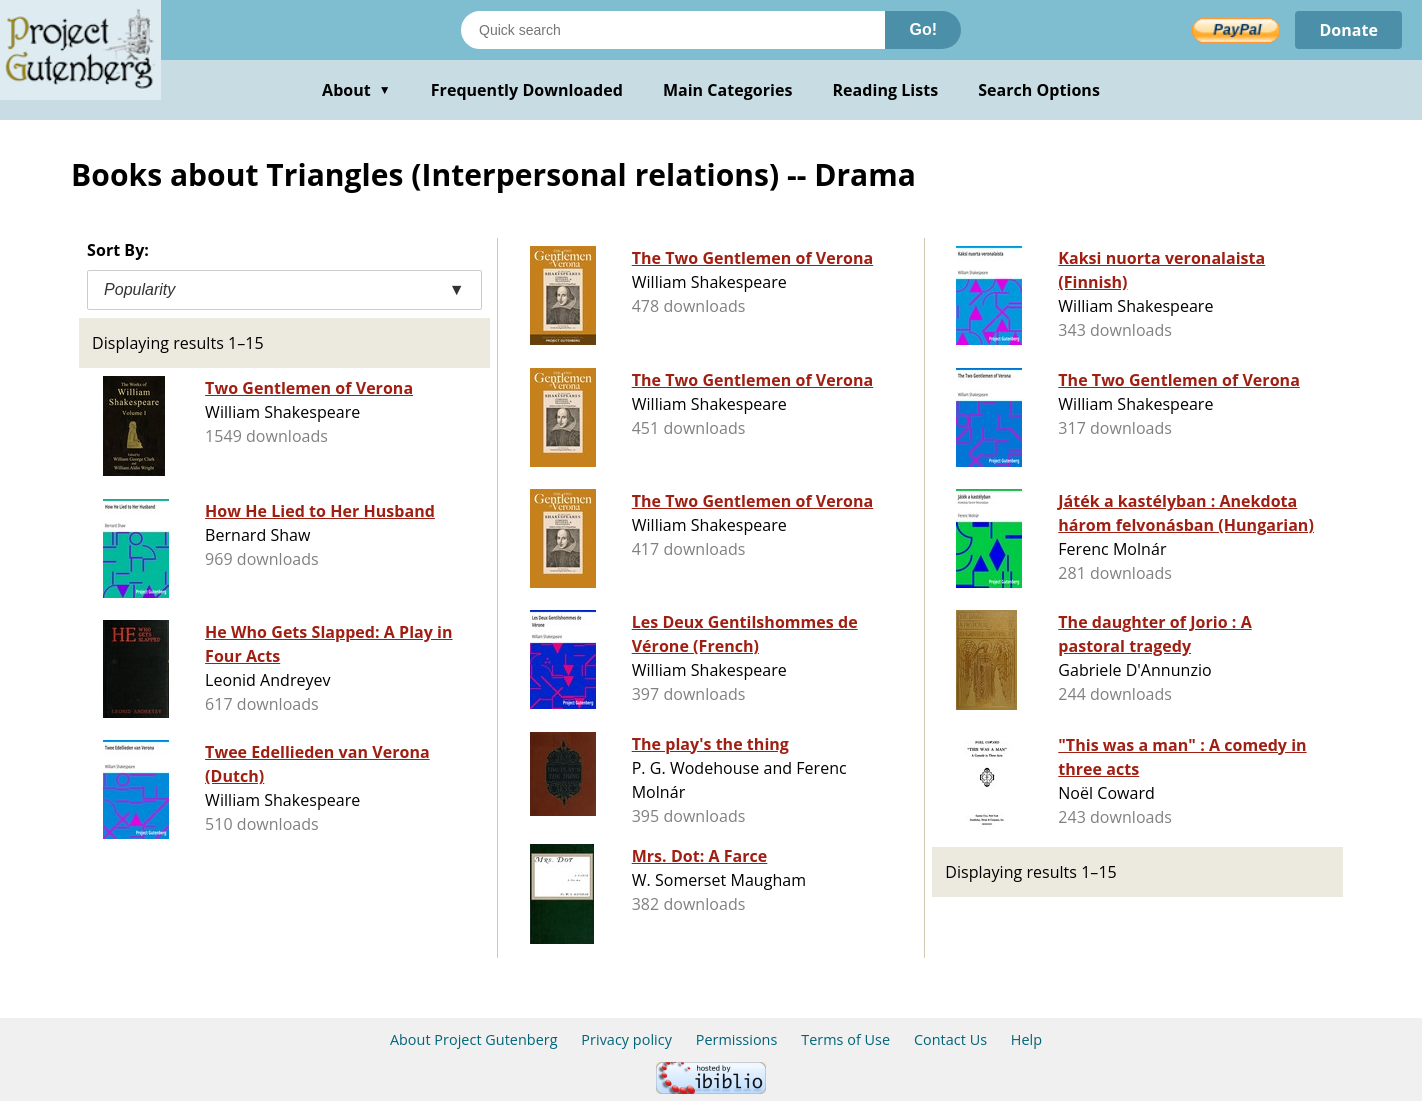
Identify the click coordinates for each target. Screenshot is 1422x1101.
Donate (1348, 30)
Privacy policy (626, 1039)
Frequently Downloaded (527, 90)
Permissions (737, 1039)
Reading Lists (886, 90)
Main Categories (728, 90)
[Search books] (673, 30)
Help (1026, 1039)
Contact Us (950, 1039)
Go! (923, 29)
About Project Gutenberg (474, 1039)
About (356, 90)
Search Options (1039, 90)
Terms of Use (845, 1039)
